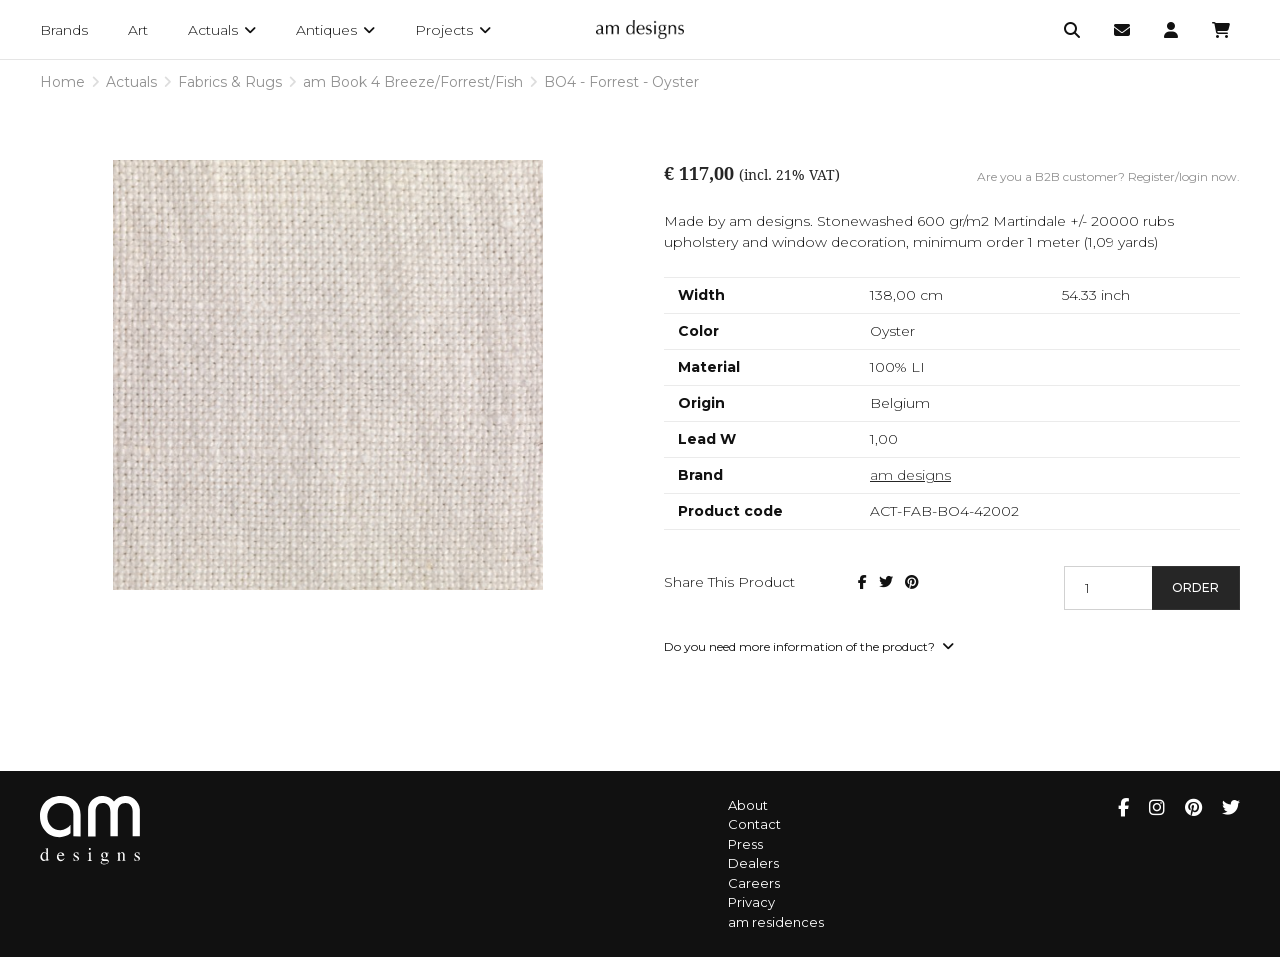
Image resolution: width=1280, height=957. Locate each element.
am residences (776, 922)
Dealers (753, 863)
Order (1195, 587)
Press (745, 844)
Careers (754, 883)
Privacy (751, 902)
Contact (754, 824)
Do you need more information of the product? (809, 646)
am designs (910, 475)
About (748, 805)
